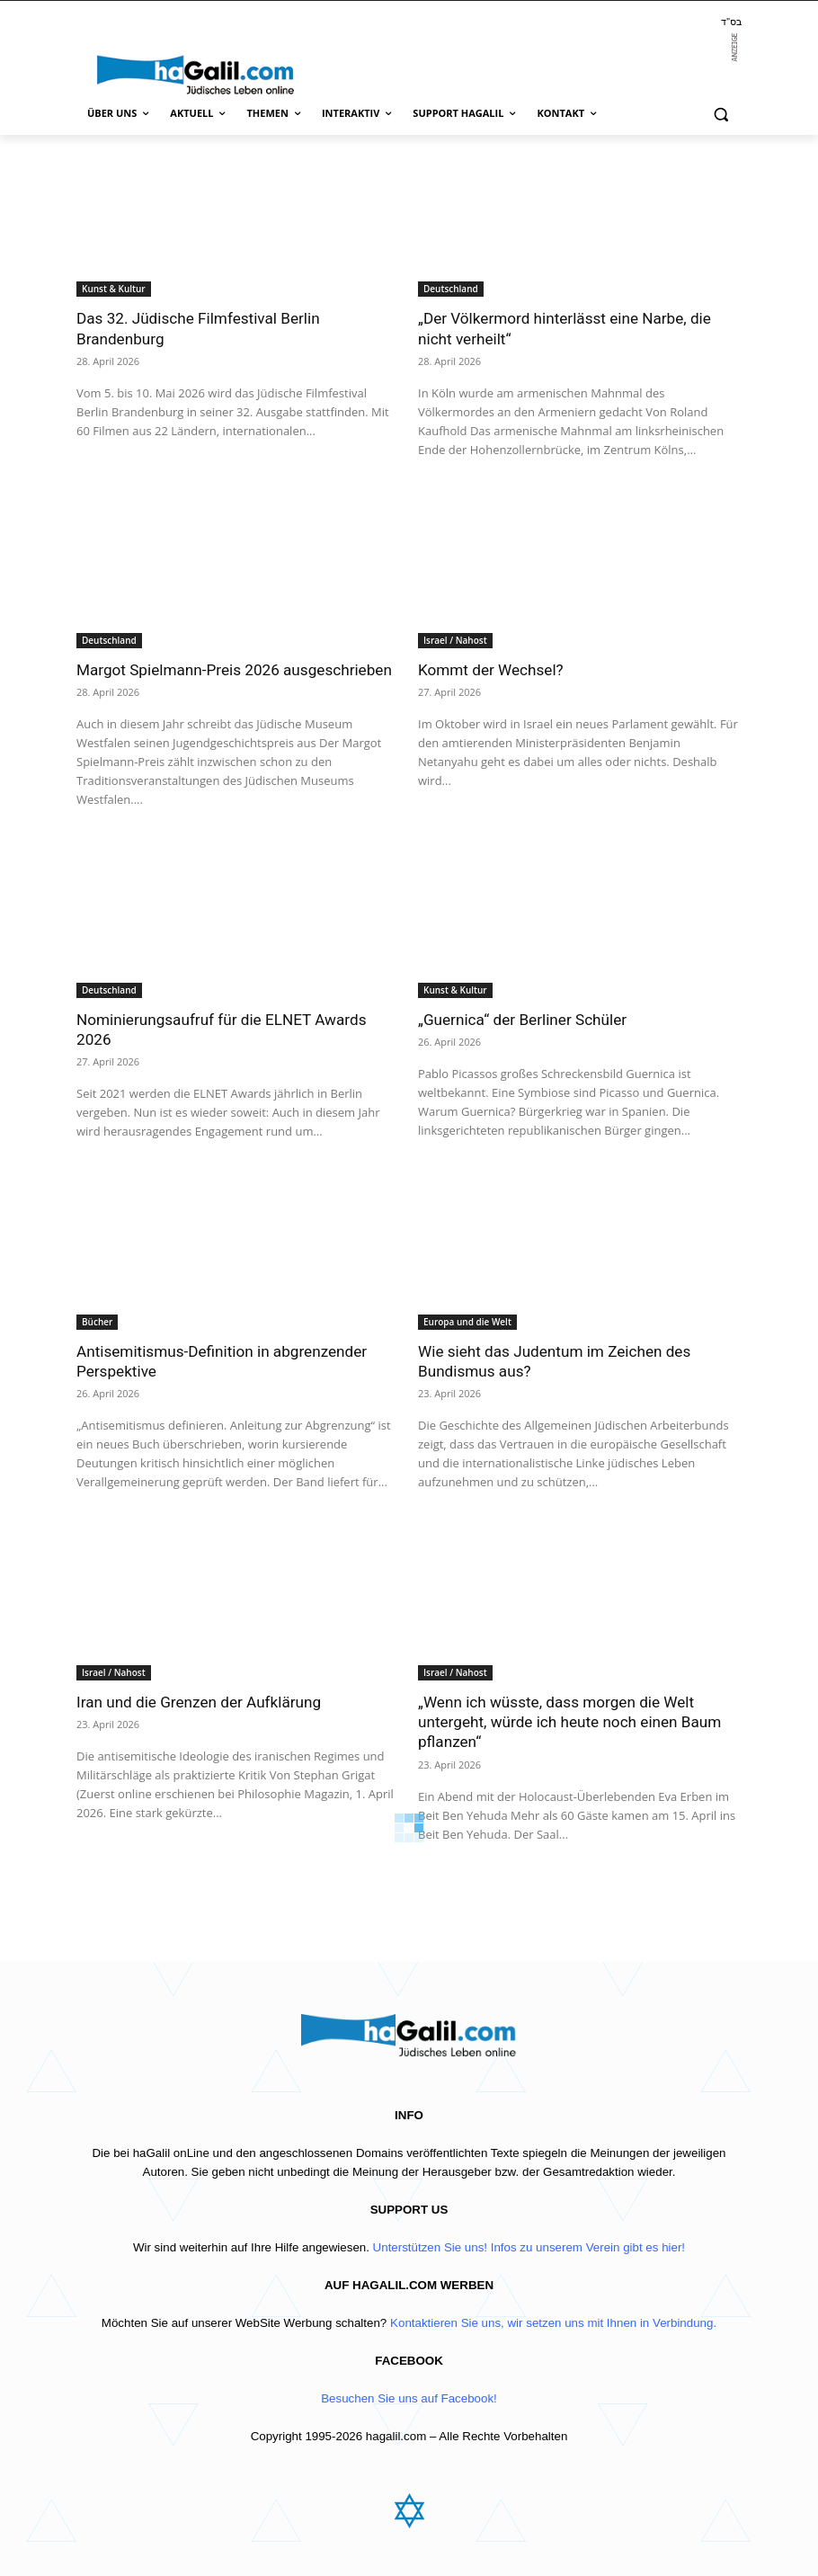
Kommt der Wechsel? (490, 669)
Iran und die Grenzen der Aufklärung (197, 1701)
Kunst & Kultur (114, 288)
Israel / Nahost (455, 639)
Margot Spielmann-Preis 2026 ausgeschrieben (232, 669)
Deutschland (450, 288)
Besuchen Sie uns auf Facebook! (409, 2398)
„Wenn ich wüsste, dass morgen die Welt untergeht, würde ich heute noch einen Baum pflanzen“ (568, 1721)
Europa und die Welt (467, 1321)
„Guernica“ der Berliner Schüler (521, 1019)
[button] (720, 114)
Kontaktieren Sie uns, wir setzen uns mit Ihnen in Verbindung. (553, 2323)
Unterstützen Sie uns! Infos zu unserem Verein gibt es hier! (529, 2247)
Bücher (97, 1321)
